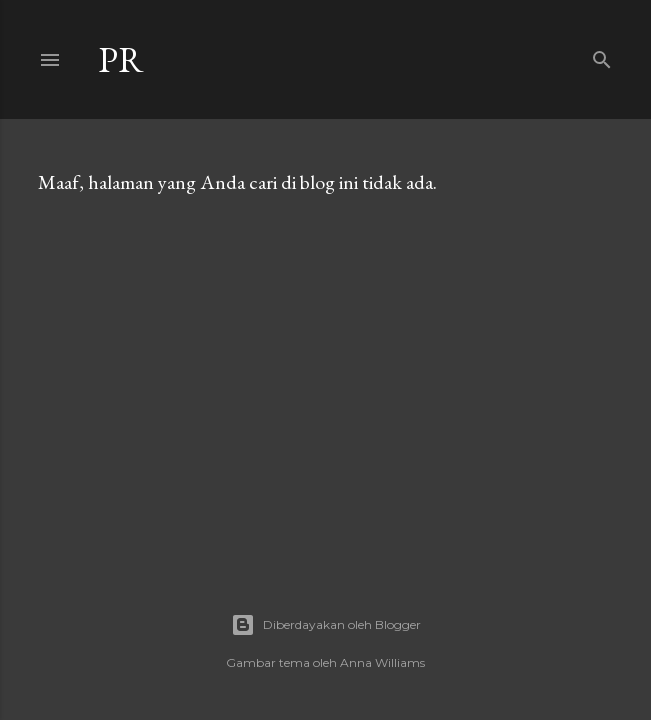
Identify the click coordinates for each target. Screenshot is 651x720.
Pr (121, 59)
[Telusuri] (602, 55)
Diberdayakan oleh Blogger (326, 625)
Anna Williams (382, 662)
